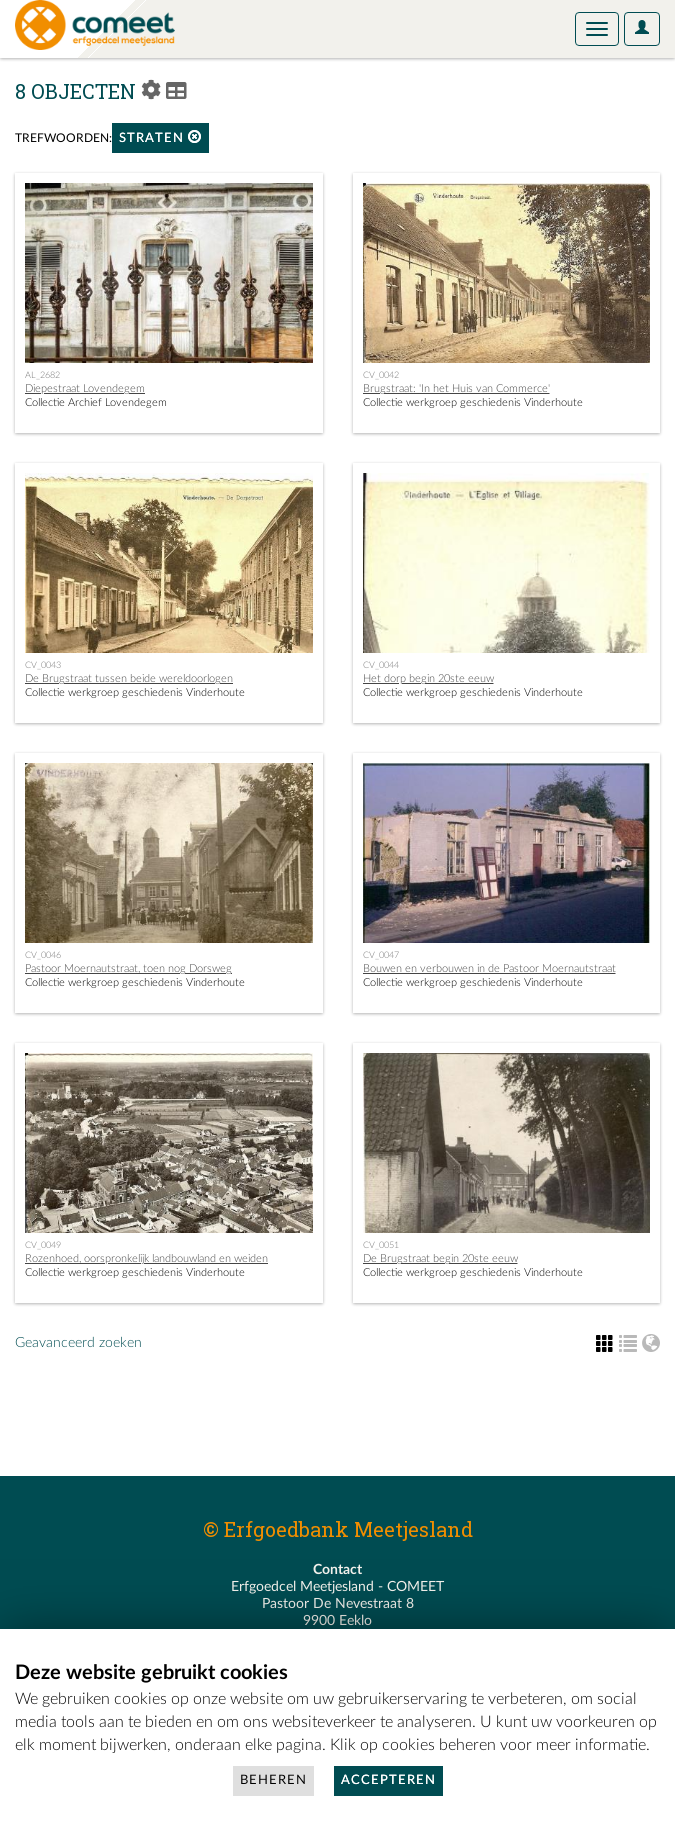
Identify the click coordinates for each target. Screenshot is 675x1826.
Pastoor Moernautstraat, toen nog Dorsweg (128, 968)
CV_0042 (381, 375)
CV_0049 (43, 1245)
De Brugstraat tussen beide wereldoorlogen (129, 678)
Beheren (273, 1780)
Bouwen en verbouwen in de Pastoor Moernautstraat (489, 968)
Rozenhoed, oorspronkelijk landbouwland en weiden (146, 1258)
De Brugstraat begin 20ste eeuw (440, 1258)
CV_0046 (43, 955)
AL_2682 (42, 375)
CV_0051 (381, 1245)
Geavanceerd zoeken (78, 1343)
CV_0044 (381, 665)
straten (160, 137)
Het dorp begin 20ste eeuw (428, 678)
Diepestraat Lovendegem (85, 388)
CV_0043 (43, 665)
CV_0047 (381, 955)
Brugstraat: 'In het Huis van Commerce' (456, 388)
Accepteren (388, 1780)
